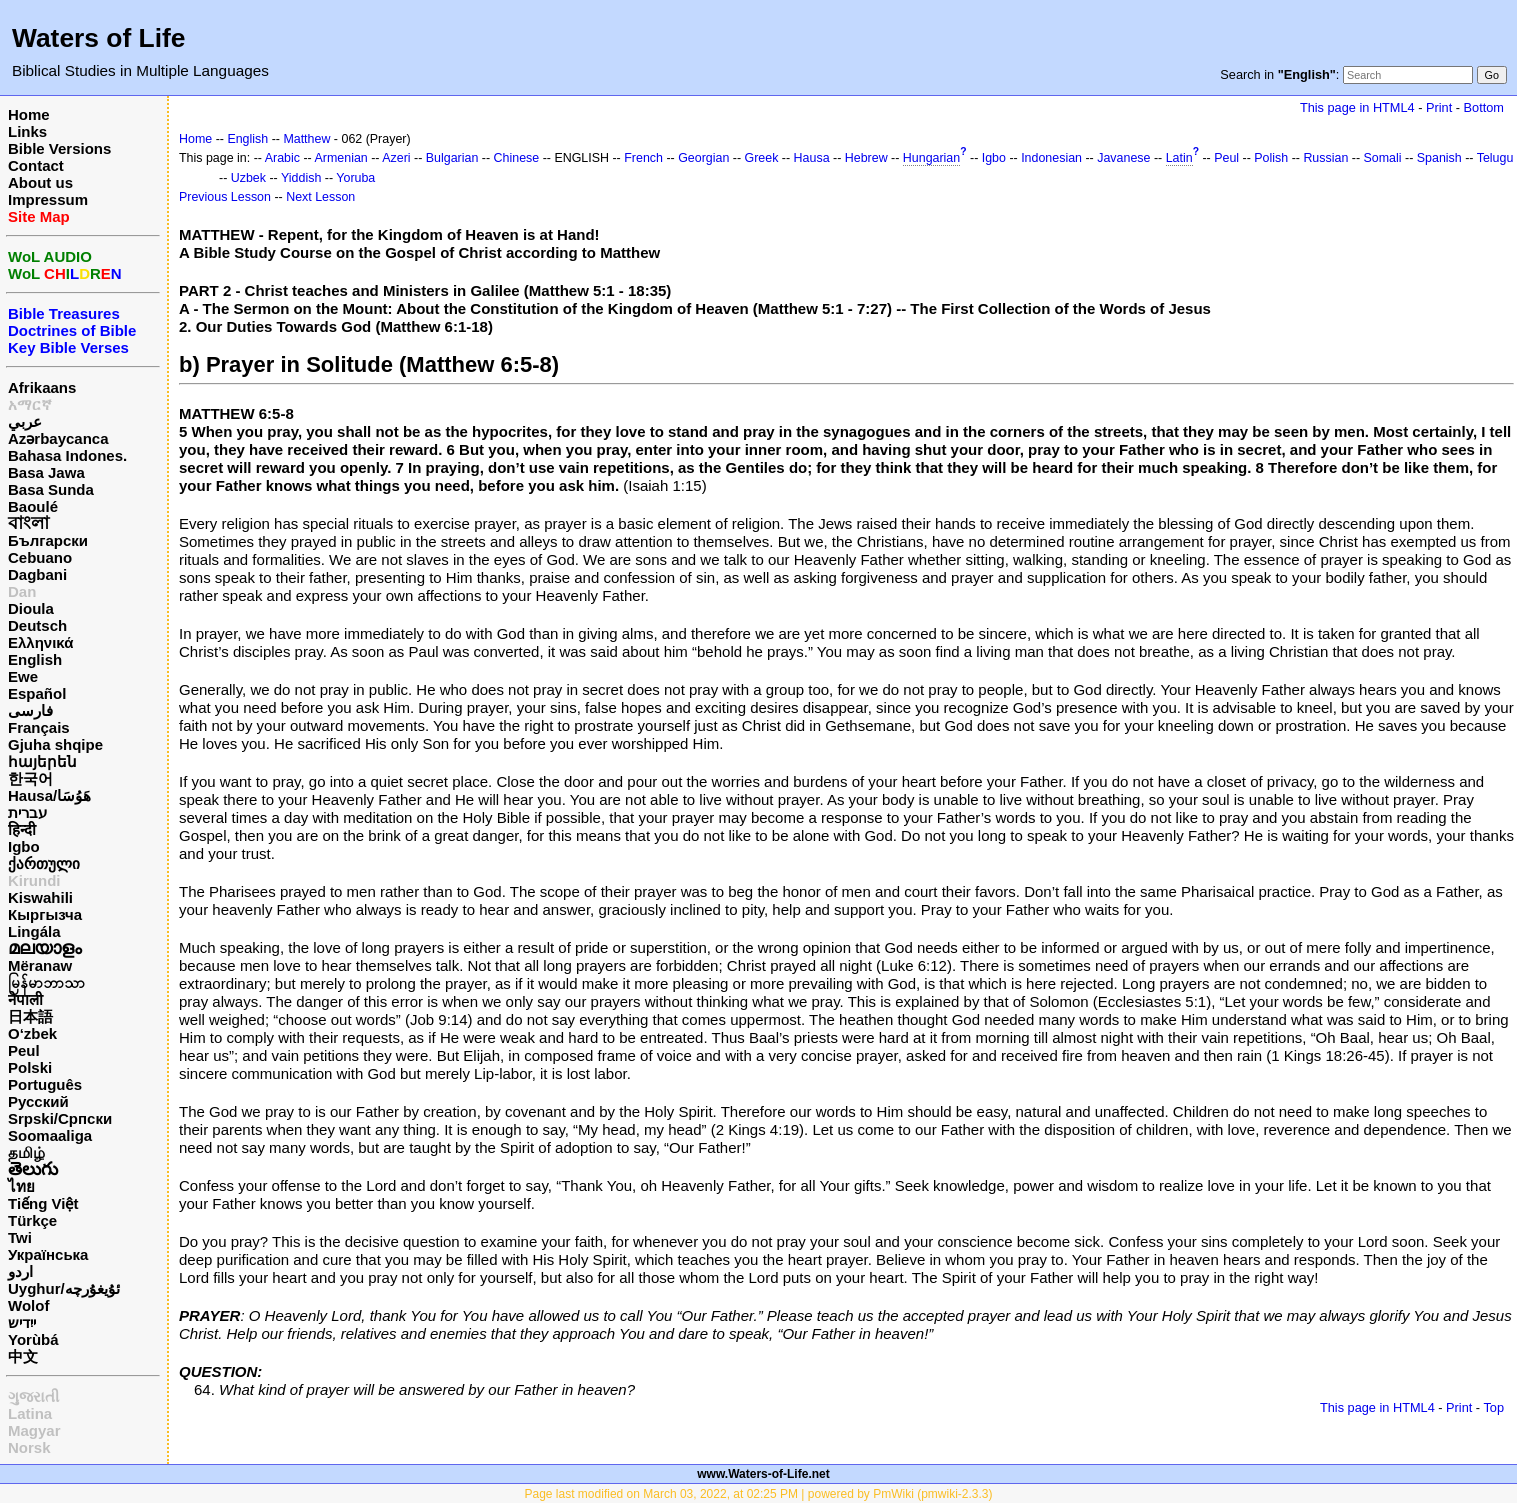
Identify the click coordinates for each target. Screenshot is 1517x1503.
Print (1439, 107)
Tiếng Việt (43, 1203)
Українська (48, 1254)
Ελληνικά (40, 642)
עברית (27, 812)
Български (48, 540)
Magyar (34, 1430)
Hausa (812, 158)
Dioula (31, 608)
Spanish (1439, 158)
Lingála (34, 931)
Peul (24, 1050)
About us (40, 182)
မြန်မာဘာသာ (46, 982)
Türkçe (32, 1220)
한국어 (30, 778)
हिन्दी (22, 829)
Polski (30, 1067)
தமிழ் (26, 1152)
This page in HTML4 (1357, 107)
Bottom (1484, 107)
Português (45, 1084)
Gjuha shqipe (55, 744)
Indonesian (1051, 158)
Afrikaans (42, 387)
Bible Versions (59, 148)
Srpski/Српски (60, 1118)
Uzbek (248, 178)
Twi (20, 1237)
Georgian (703, 158)
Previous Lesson (225, 197)
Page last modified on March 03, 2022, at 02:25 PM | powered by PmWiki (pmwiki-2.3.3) (759, 1494)
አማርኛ (30, 404)
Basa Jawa (46, 472)
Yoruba (355, 178)
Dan (22, 591)
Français (39, 727)
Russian (1325, 158)
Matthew (306, 139)
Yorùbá (33, 1339)
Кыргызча (45, 914)
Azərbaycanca (58, 438)
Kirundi (34, 880)
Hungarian (931, 158)
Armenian (341, 158)
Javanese (1123, 158)
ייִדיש (22, 1322)
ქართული (44, 863)
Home (29, 114)
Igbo (24, 846)
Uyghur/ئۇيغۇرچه (64, 1288)
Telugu (1495, 158)
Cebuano (40, 557)
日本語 (30, 1016)
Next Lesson (320, 197)
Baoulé (33, 506)
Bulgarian (452, 158)
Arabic (282, 158)
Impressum (48, 199)
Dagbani (37, 574)
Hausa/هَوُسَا (49, 795)
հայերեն (42, 761)
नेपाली (25, 999)
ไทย (21, 1186)
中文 (23, 1356)
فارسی (30, 710)
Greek (762, 158)
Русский (38, 1101)
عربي (25, 421)
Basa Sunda (51, 489)
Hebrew (866, 158)
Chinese (517, 158)
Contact (36, 165)
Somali (1383, 158)
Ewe (23, 676)
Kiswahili (40, 897)
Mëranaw (40, 965)
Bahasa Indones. (67, 455)
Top (1493, 1407)
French (643, 158)
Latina (30, 1413)
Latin (1179, 158)
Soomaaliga (50, 1135)
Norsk (29, 1447)
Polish (1271, 158)
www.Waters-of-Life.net (763, 1474)
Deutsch (37, 625)
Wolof (28, 1305)
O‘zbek (32, 1033)
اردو (20, 1271)
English (35, 659)
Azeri (396, 158)
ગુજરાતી (33, 1396)
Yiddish (301, 178)
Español (37, 693)
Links (27, 131)
